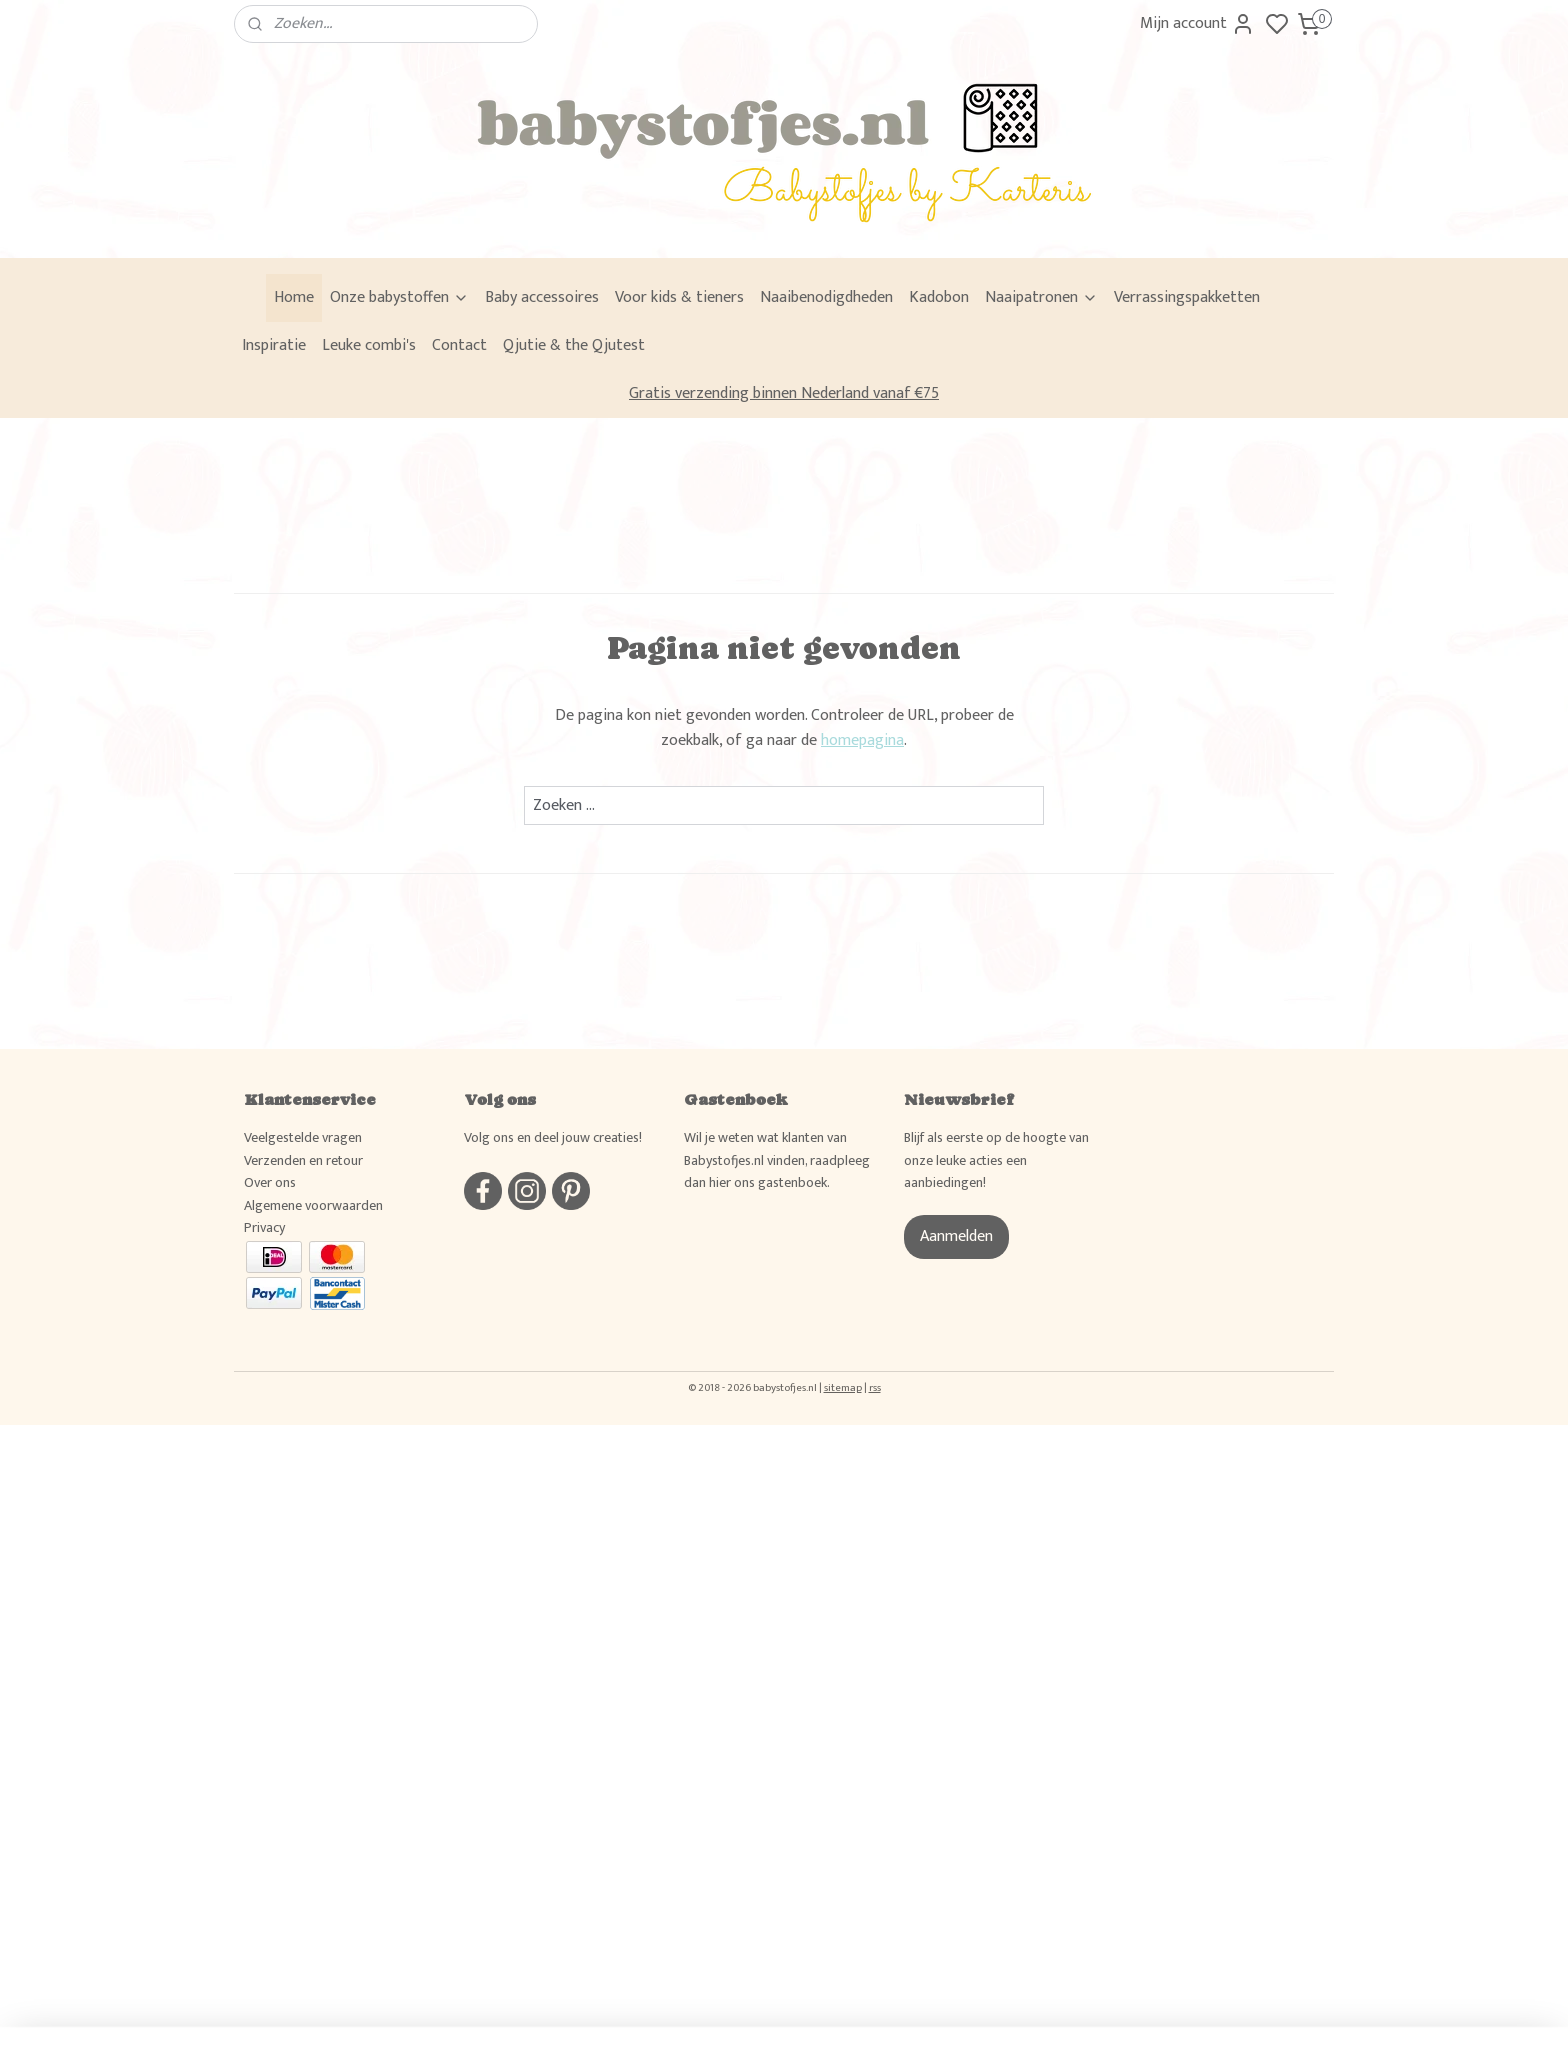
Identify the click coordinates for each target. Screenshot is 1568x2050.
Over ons (270, 1182)
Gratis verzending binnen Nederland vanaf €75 (784, 393)
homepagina (862, 740)
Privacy (264, 1227)
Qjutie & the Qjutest (574, 345)
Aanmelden (956, 1236)
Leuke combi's (369, 345)
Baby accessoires (542, 297)
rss (875, 1388)
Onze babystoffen (399, 297)
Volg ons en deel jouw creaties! (553, 1137)
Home (294, 297)
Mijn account (1197, 23)
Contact (459, 345)
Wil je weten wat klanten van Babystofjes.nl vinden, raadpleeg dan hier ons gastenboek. (777, 1160)
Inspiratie (274, 345)
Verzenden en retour (303, 1160)
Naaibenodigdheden (826, 297)
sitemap (843, 1388)
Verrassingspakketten (1187, 297)
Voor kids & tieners (679, 297)
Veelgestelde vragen (303, 1137)
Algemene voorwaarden (313, 1205)
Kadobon (939, 297)
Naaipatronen (1041, 297)
